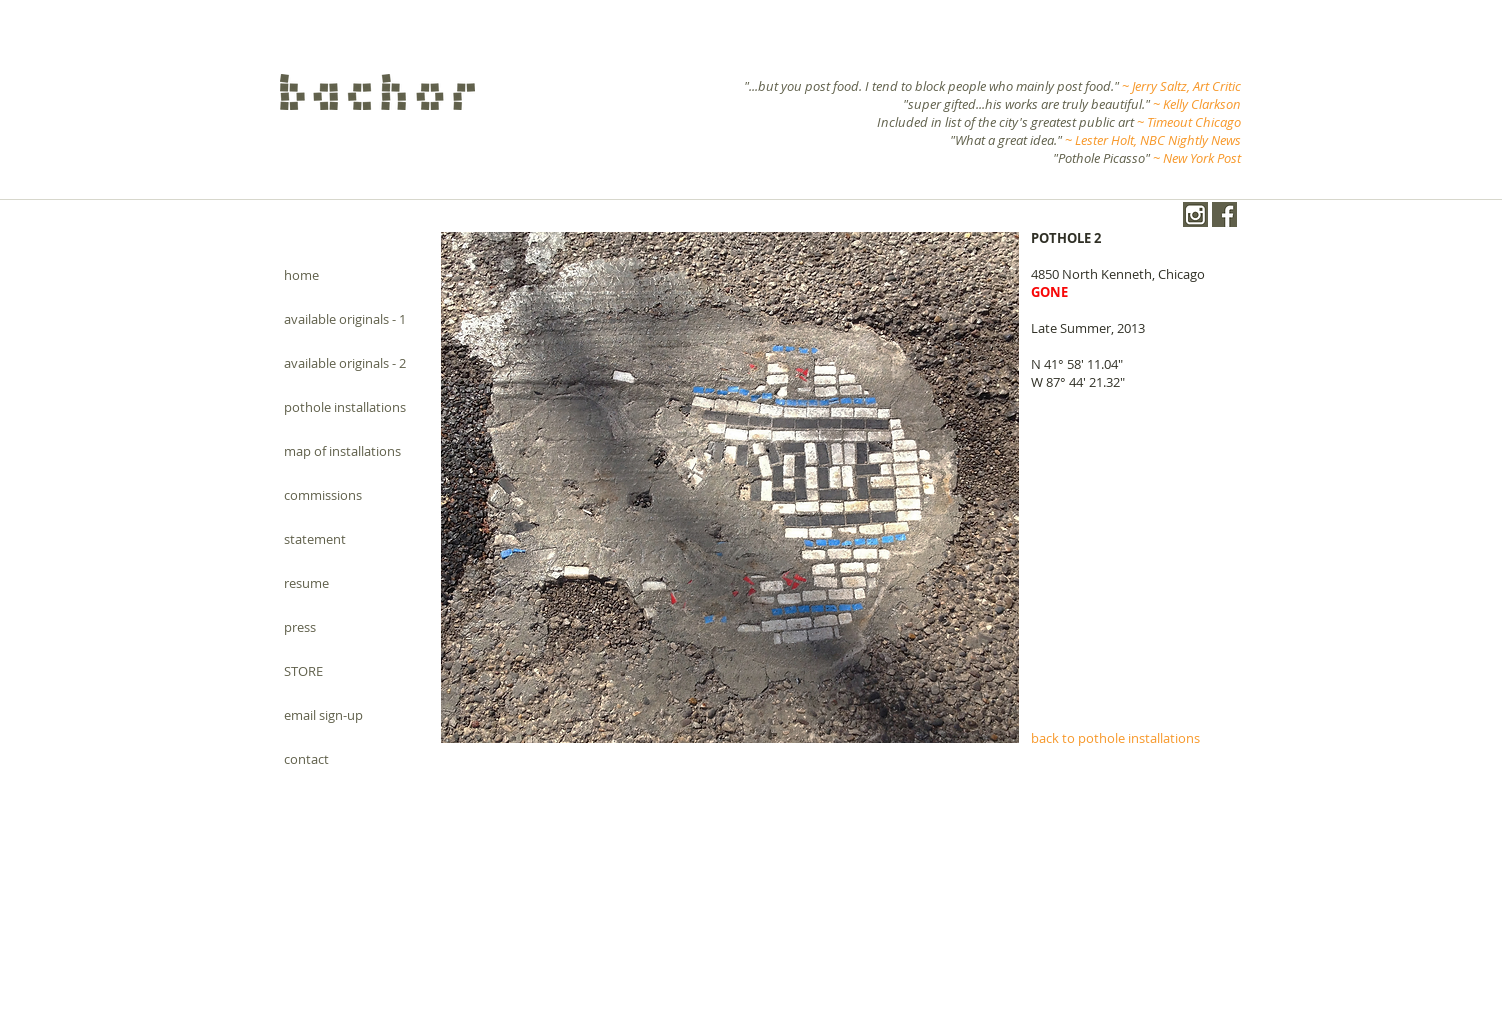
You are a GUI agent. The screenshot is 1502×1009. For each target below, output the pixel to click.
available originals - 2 (345, 363)
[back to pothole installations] (1132, 738)
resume (306, 583)
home (301, 275)
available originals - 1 (345, 319)
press (300, 627)
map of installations (342, 451)
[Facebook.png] (1224, 214)
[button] (730, 487)
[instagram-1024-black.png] (1195, 214)
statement (315, 539)
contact (306, 759)
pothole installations (345, 407)
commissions (323, 495)
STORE (303, 671)
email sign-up (323, 715)
